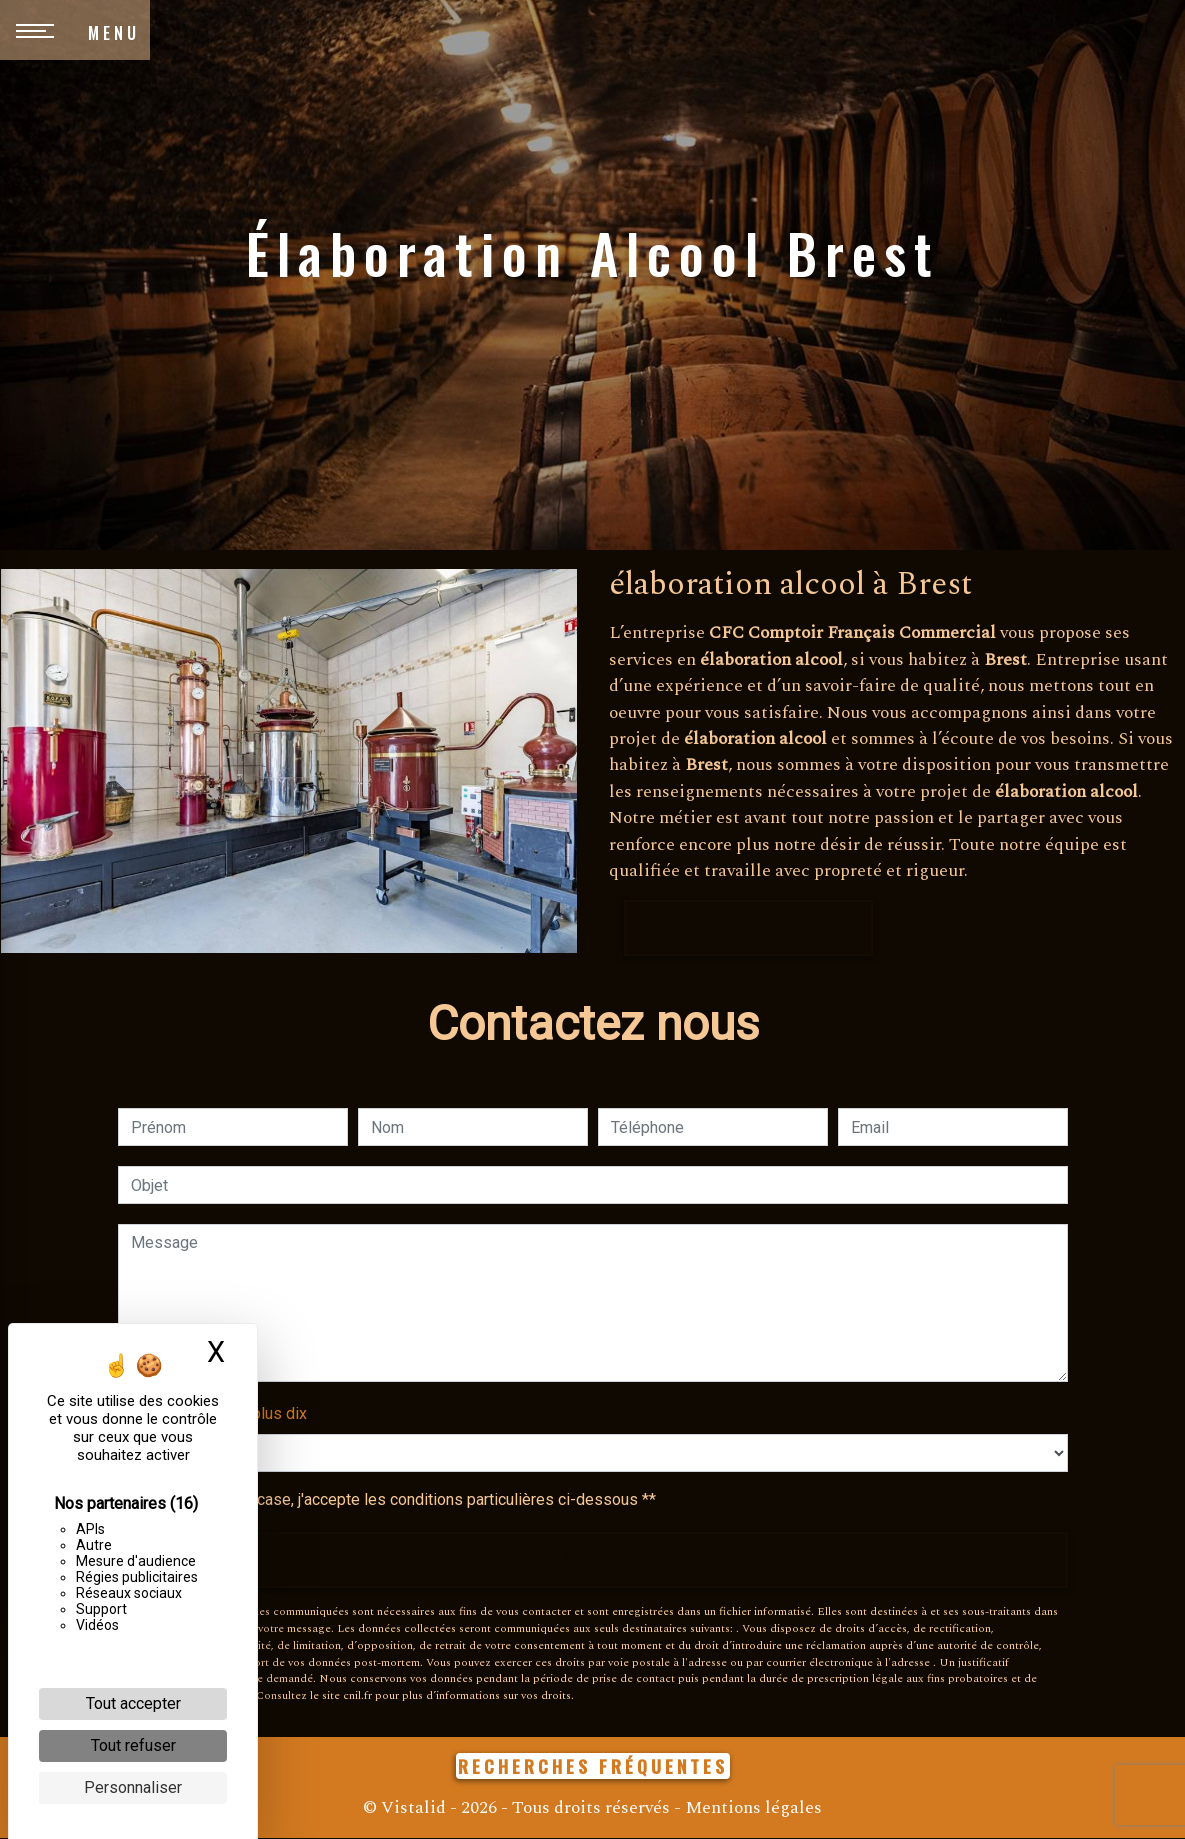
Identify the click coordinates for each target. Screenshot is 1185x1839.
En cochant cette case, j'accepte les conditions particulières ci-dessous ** (397, 1500)
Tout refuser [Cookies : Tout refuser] (133, 1745)
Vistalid (413, 1808)
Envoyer (593, 1561)
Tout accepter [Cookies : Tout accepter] (133, 1703)
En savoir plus (748, 928)
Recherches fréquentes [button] (593, 1767)
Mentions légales (751, 1808)
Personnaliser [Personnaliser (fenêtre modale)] (133, 1787)
